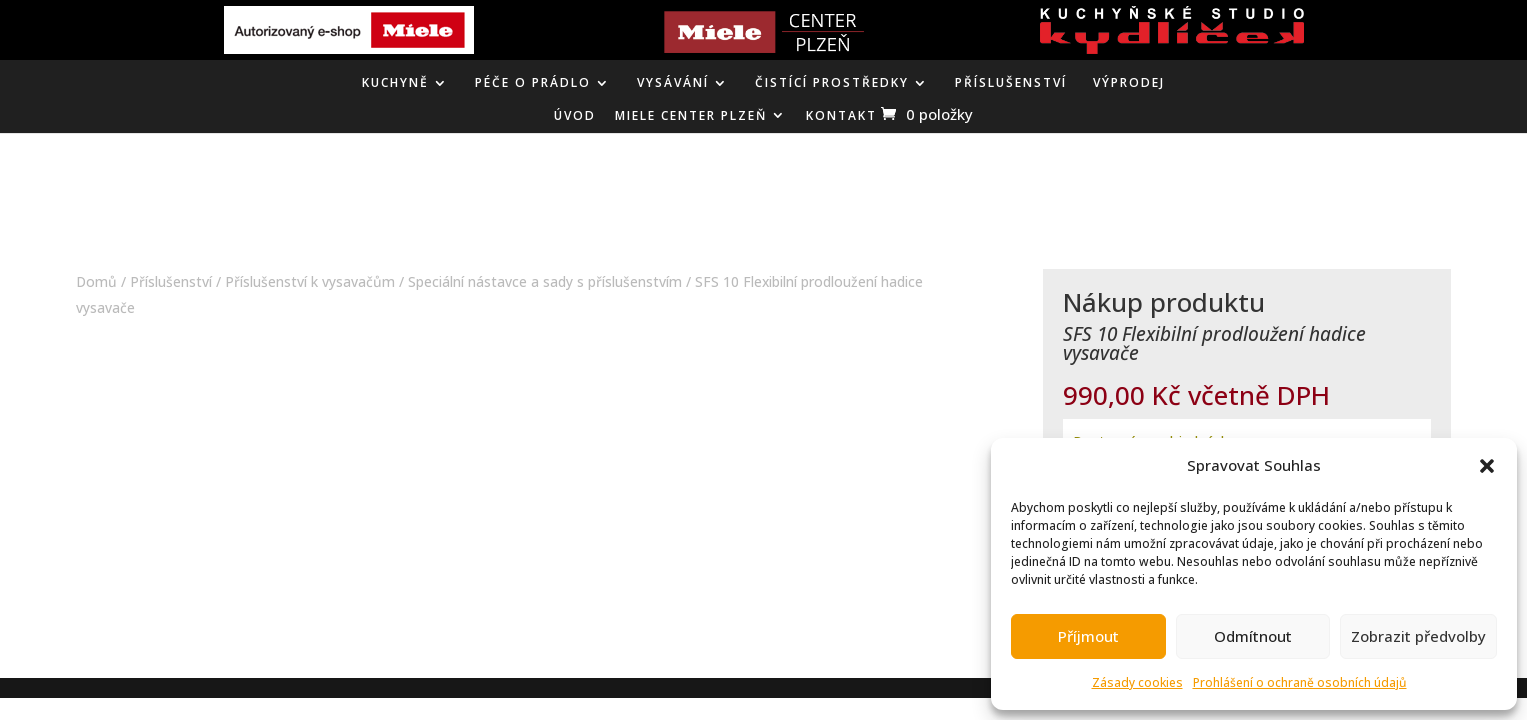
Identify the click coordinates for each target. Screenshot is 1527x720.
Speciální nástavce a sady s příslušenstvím (545, 281)
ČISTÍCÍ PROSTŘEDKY (832, 83)
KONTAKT (841, 115)
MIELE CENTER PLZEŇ (691, 115)
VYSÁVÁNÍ (673, 83)
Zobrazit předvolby (1418, 636)
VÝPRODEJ (1129, 83)
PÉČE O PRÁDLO (533, 83)
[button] (1487, 466)
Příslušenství (1011, 83)
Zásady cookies (1137, 682)
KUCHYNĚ (395, 83)
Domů (96, 281)
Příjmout (1088, 636)
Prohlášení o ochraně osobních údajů (1300, 682)
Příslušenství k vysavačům (310, 281)
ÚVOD (575, 115)
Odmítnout (1253, 636)
